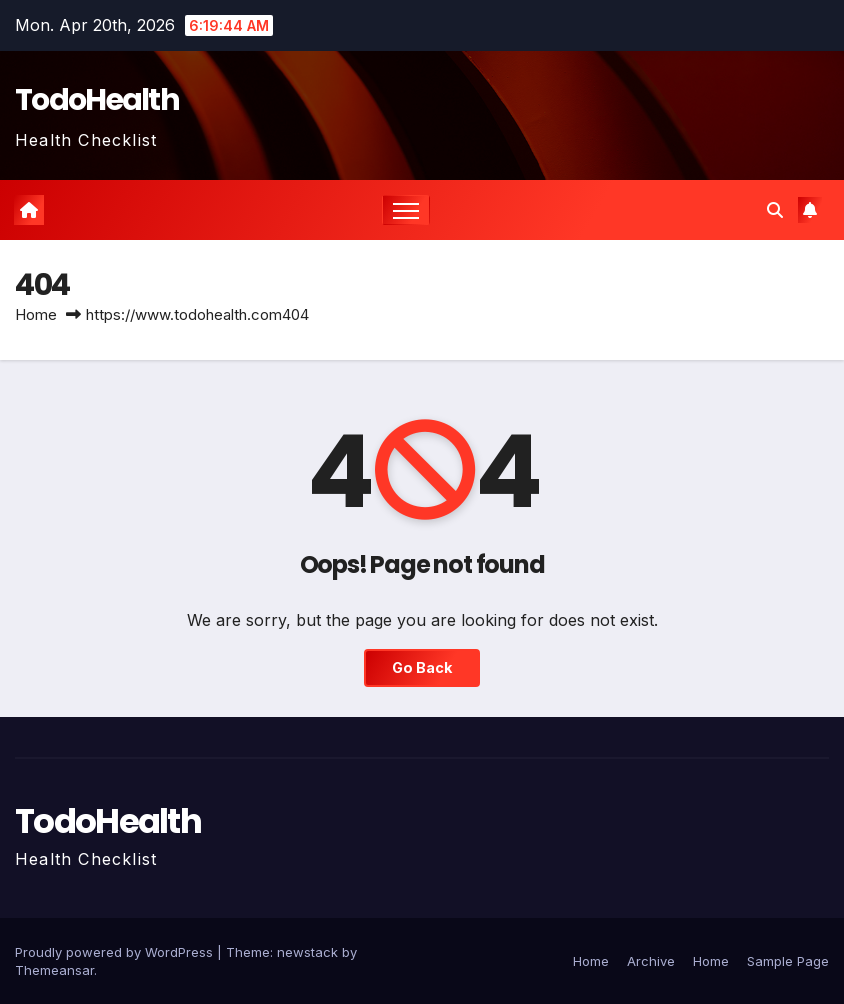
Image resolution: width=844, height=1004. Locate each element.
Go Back (422, 667)
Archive (651, 961)
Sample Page (788, 961)
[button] (775, 210)
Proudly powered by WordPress (116, 952)
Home (36, 314)
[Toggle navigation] (406, 210)
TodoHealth (97, 100)
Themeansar (54, 970)
